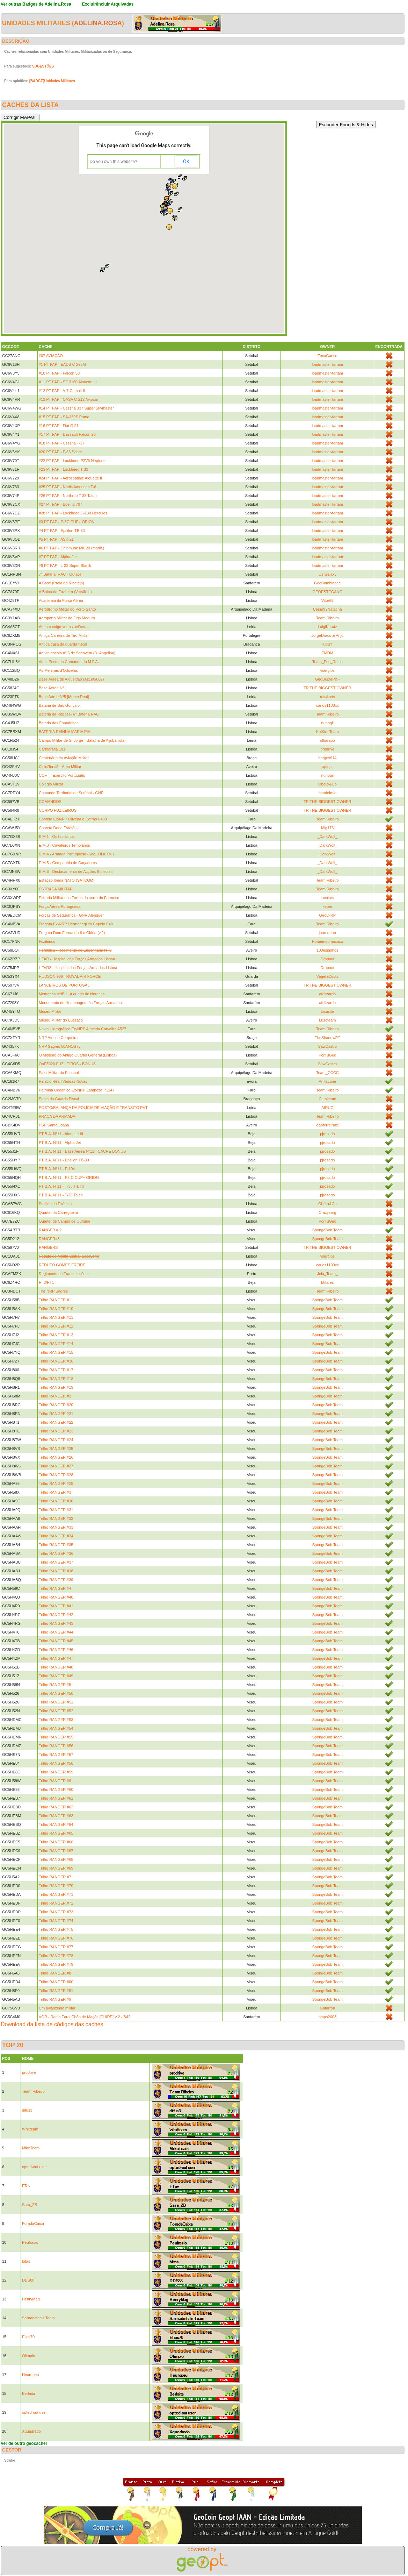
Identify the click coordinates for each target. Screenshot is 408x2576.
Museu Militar (50, 1011)
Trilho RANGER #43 (56, 1623)
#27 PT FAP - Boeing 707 (60, 504)
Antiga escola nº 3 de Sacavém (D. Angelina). (77, 653)
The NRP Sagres (53, 1291)
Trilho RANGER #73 (56, 1912)
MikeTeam (30, 2148)
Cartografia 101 (52, 749)
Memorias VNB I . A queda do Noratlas (71, 994)
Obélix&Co (327, 784)
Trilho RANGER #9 (55, 1999)
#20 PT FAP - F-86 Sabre (60, 452)
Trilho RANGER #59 (56, 1772)
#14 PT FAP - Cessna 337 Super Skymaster (76, 408)
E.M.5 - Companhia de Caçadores (68, 863)
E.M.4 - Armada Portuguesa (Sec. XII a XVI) (76, 854)
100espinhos (327, 950)
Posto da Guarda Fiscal (59, 1099)
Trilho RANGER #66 (56, 1842)
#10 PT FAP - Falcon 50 (59, 373)
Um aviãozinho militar (57, 2008)
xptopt (327, 766)
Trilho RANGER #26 (56, 1457)
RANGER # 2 (50, 1230)
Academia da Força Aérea (61, 600)
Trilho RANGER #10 (56, 1309)
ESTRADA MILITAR (56, 889)
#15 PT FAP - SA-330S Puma (64, 417)
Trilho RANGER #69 (56, 1868)
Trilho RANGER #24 (56, 1440)
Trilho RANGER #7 (55, 1877)
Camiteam (327, 1099)
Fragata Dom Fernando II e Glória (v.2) (72, 933)
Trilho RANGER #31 (56, 1510)
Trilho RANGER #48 (56, 1667)
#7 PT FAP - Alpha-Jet (57, 557)
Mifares (327, 1282)
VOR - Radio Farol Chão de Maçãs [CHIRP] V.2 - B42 (84, 2017)
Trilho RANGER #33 (56, 1527)
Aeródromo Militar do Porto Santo (67, 609)
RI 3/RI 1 (46, 1282)
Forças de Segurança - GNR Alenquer (71, 915)
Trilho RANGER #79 (56, 1964)
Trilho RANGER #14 (56, 1344)
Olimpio (28, 2356)
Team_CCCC (327, 1072)
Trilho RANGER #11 (56, 1317)
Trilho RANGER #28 (56, 1475)
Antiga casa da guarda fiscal (63, 644)
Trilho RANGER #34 (56, 1536)
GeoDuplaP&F (327, 679)
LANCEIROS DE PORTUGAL (64, 985)
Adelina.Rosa (98, 23)
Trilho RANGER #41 (56, 1606)
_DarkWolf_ (327, 836)
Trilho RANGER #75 (56, 1929)
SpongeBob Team (327, 1230)
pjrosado (327, 1134)
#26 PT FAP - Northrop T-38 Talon (68, 495)
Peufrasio (30, 2242)
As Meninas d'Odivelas (58, 670)
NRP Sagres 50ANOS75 (60, 1046)
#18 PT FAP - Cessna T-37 (62, 443)
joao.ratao (327, 933)
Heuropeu (30, 2374)
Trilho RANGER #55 (56, 1737)
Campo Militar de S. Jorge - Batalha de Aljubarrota (81, 740)
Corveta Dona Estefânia (59, 828)
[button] (107, 265)
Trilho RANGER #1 (55, 1300)
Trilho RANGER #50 (56, 1693)
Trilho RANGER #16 (56, 1361)
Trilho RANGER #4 (55, 1588)
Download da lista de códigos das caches (52, 2024)
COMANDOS (50, 801)
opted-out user (34, 2167)
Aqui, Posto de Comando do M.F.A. (69, 662)
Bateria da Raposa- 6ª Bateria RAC (69, 714)
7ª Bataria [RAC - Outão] (60, 574)
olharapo (327, 740)
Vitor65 (327, 600)
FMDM (327, 653)
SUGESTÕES (43, 66)
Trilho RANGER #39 (56, 1580)
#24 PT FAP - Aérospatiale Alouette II (70, 478)
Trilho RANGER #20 (56, 1405)
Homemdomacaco (327, 941)
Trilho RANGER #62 (56, 1807)
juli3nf (327, 644)
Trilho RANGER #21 (56, 1413)
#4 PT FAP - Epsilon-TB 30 (62, 530)
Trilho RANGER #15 (56, 1352)
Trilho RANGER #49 (56, 1676)
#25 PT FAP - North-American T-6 (67, 487)
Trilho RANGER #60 (56, 1789)
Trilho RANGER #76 (56, 1938)
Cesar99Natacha (327, 609)
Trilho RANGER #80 (56, 1982)
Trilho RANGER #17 (56, 1370)
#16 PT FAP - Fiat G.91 (59, 426)
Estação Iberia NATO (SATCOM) (67, 880)
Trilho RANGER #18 (56, 1378)
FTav (26, 2186)
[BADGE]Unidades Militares (52, 81)
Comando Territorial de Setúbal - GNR (71, 793)
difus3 (27, 2110)
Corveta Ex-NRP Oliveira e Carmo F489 (73, 819)
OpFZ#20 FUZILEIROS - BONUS (67, 1064)
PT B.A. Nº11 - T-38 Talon (61, 1195)
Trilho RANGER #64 (56, 1824)
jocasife (327, 1011)
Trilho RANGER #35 (56, 1545)
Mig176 (327, 828)
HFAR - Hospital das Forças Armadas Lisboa (77, 959)
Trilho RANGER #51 (56, 1702)
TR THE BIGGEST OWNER (327, 688)
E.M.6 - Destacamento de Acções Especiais (76, 871)
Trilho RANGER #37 (56, 1562)
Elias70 (28, 2337)
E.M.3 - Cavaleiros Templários (64, 845)
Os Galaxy (327, 574)
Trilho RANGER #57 (56, 1754)
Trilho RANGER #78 (56, 1956)
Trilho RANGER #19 (56, 1387)
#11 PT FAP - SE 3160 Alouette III (68, 382)
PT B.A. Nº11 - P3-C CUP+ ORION (69, 1177)
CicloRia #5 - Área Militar (60, 766)
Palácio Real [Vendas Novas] (63, 1081)
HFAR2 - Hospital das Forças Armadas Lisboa (78, 968)
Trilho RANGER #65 (56, 1833)
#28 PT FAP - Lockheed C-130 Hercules (73, 513)
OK (186, 161)
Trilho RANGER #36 (56, 1553)
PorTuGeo (327, 1055)
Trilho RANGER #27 (56, 1466)
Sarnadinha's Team (38, 2318)
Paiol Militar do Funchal (59, 1072)
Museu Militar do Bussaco (61, 1020)
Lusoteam (327, 1020)
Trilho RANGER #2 (55, 1396)
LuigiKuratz (327, 627)
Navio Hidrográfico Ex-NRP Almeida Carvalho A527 (82, 1029)
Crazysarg (327, 1212)
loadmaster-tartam (327, 364)
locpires (327, 898)
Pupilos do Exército (55, 1204)
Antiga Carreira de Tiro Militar (64, 635)
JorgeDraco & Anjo (327, 635)
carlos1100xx (327, 705)
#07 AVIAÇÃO (51, 356)
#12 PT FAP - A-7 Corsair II (62, 391)
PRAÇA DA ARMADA (57, 1116)
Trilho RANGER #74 (56, 1921)
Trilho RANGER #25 (56, 1448)
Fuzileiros (47, 941)
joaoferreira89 (327, 1125)
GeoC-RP (327, 915)
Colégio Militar (51, 784)
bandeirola (327, 793)
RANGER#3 (49, 1239)
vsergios (327, 670)
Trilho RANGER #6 (55, 1781)
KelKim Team (327, 732)
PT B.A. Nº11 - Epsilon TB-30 (64, 1160)
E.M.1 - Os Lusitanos (57, 836)
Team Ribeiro (327, 618)
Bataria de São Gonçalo (59, 705)
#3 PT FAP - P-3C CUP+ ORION (66, 522)
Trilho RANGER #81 (56, 1990)
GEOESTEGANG (328, 592)
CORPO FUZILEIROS (57, 810)
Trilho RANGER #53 (56, 1719)
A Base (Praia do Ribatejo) (61, 583)
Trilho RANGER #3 (55, 1492)
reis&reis (327, 697)
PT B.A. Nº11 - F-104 (57, 1169)
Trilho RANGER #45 (56, 1641)
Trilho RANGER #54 (56, 1728)
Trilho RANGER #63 (56, 1816)
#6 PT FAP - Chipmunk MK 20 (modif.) (71, 548)
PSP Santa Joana (54, 1125)
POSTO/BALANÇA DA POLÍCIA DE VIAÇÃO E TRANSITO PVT (93, 1107)
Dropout (327, 959)
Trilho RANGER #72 (56, 1903)
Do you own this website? (113, 161)
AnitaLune (327, 1081)
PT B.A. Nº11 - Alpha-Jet (60, 1142)
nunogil (327, 723)
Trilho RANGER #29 (56, 1483)
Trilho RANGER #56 (56, 1746)
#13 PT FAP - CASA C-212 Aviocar (68, 399)
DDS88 (28, 2280)
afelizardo (327, 994)
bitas (26, 2261)
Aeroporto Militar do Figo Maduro (67, 618)
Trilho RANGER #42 (56, 1615)
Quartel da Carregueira (58, 1212)
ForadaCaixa (33, 2223)
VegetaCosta (327, 976)
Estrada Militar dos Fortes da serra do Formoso (79, 898)
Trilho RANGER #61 (56, 1798)
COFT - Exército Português (62, 775)
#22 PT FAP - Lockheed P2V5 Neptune (72, 460)
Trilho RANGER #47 (56, 1658)
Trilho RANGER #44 (56, 1632)
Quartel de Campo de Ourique (64, 1221)
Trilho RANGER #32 (56, 1518)
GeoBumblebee (327, 583)
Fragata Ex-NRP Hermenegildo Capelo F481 (77, 924)
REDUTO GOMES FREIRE (62, 1265)
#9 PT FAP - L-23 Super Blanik (65, 565)
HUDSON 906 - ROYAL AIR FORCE (70, 976)
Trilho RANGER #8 (55, 1973)
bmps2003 (327, 2017)
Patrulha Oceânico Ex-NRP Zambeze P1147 (77, 1090)
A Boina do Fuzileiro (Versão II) (65, 592)
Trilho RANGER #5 (55, 1684)
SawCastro (327, 1046)
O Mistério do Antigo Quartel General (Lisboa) (78, 1055)
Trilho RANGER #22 (56, 1422)
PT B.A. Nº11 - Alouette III (61, 1134)
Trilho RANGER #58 (56, 1763)
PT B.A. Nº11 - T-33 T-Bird (61, 1186)
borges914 (327, 758)
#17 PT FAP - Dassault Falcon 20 (67, 434)
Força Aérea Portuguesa (59, 906)
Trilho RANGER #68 (56, 1859)
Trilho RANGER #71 (56, 1894)
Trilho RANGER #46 (56, 1650)
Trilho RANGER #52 (56, 1711)
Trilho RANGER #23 (56, 1431)
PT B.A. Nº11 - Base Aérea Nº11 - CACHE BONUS (82, 1151)
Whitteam (30, 2129)
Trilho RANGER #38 (56, 1571)
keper (328, 906)
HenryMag (31, 2299)
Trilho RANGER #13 (56, 1335)
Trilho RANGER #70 (56, 1886)
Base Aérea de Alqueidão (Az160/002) (71, 679)
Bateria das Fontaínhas (59, 723)
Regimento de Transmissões (63, 1274)
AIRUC (327, 1107)
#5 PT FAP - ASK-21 (56, 539)
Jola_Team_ (327, 1274)
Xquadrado (31, 2431)
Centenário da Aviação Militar (64, 758)
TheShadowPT (327, 1038)
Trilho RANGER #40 (56, 1597)
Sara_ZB (29, 2205)
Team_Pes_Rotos (327, 662)
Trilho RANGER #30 (56, 1501)
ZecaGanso (327, 356)
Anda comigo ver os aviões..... (64, 627)
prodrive (327, 749)
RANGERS (48, 1247)
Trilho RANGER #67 (56, 1851)
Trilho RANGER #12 (56, 1326)
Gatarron (327, 2008)
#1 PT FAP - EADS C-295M (62, 364)
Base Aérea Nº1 (52, 688)
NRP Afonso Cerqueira (58, 1038)
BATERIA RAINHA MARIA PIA (64, 732)
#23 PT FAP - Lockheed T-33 (63, 469)
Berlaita (28, 2393)
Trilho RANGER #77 (56, 1947)
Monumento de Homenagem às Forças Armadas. (81, 1003)
